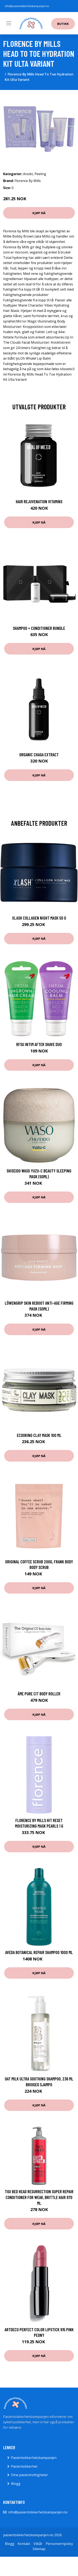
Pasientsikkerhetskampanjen (34, 2457)
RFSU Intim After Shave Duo (39, 1044)
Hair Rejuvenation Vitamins (39, 501)
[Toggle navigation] (8, 23)
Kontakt (24, 2543)
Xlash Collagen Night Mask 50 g (39, 917)
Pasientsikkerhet (24, 2466)
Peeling (40, 174)
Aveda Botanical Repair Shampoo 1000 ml (39, 1952)
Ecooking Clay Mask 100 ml (39, 1435)
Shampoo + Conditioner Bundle (39, 628)
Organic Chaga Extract (39, 754)
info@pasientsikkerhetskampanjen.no (27, 6)
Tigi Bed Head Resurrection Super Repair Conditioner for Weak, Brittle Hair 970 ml (39, 2197)
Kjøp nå (39, 213)
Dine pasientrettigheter (29, 2475)
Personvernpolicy (59, 2543)
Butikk (63, 24)
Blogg (15, 2483)
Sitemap (39, 2549)
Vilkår (37, 2543)
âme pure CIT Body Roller (39, 1693)
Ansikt (28, 174)
